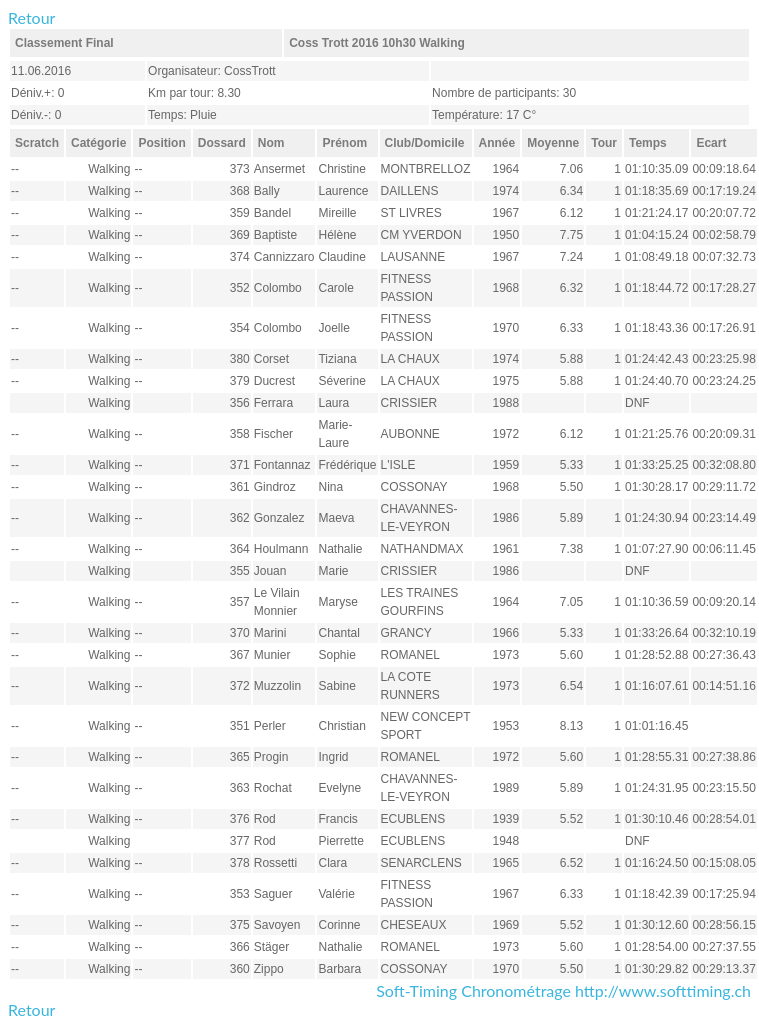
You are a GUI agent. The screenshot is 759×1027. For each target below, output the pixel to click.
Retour (31, 17)
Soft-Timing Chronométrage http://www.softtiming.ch (563, 990)
